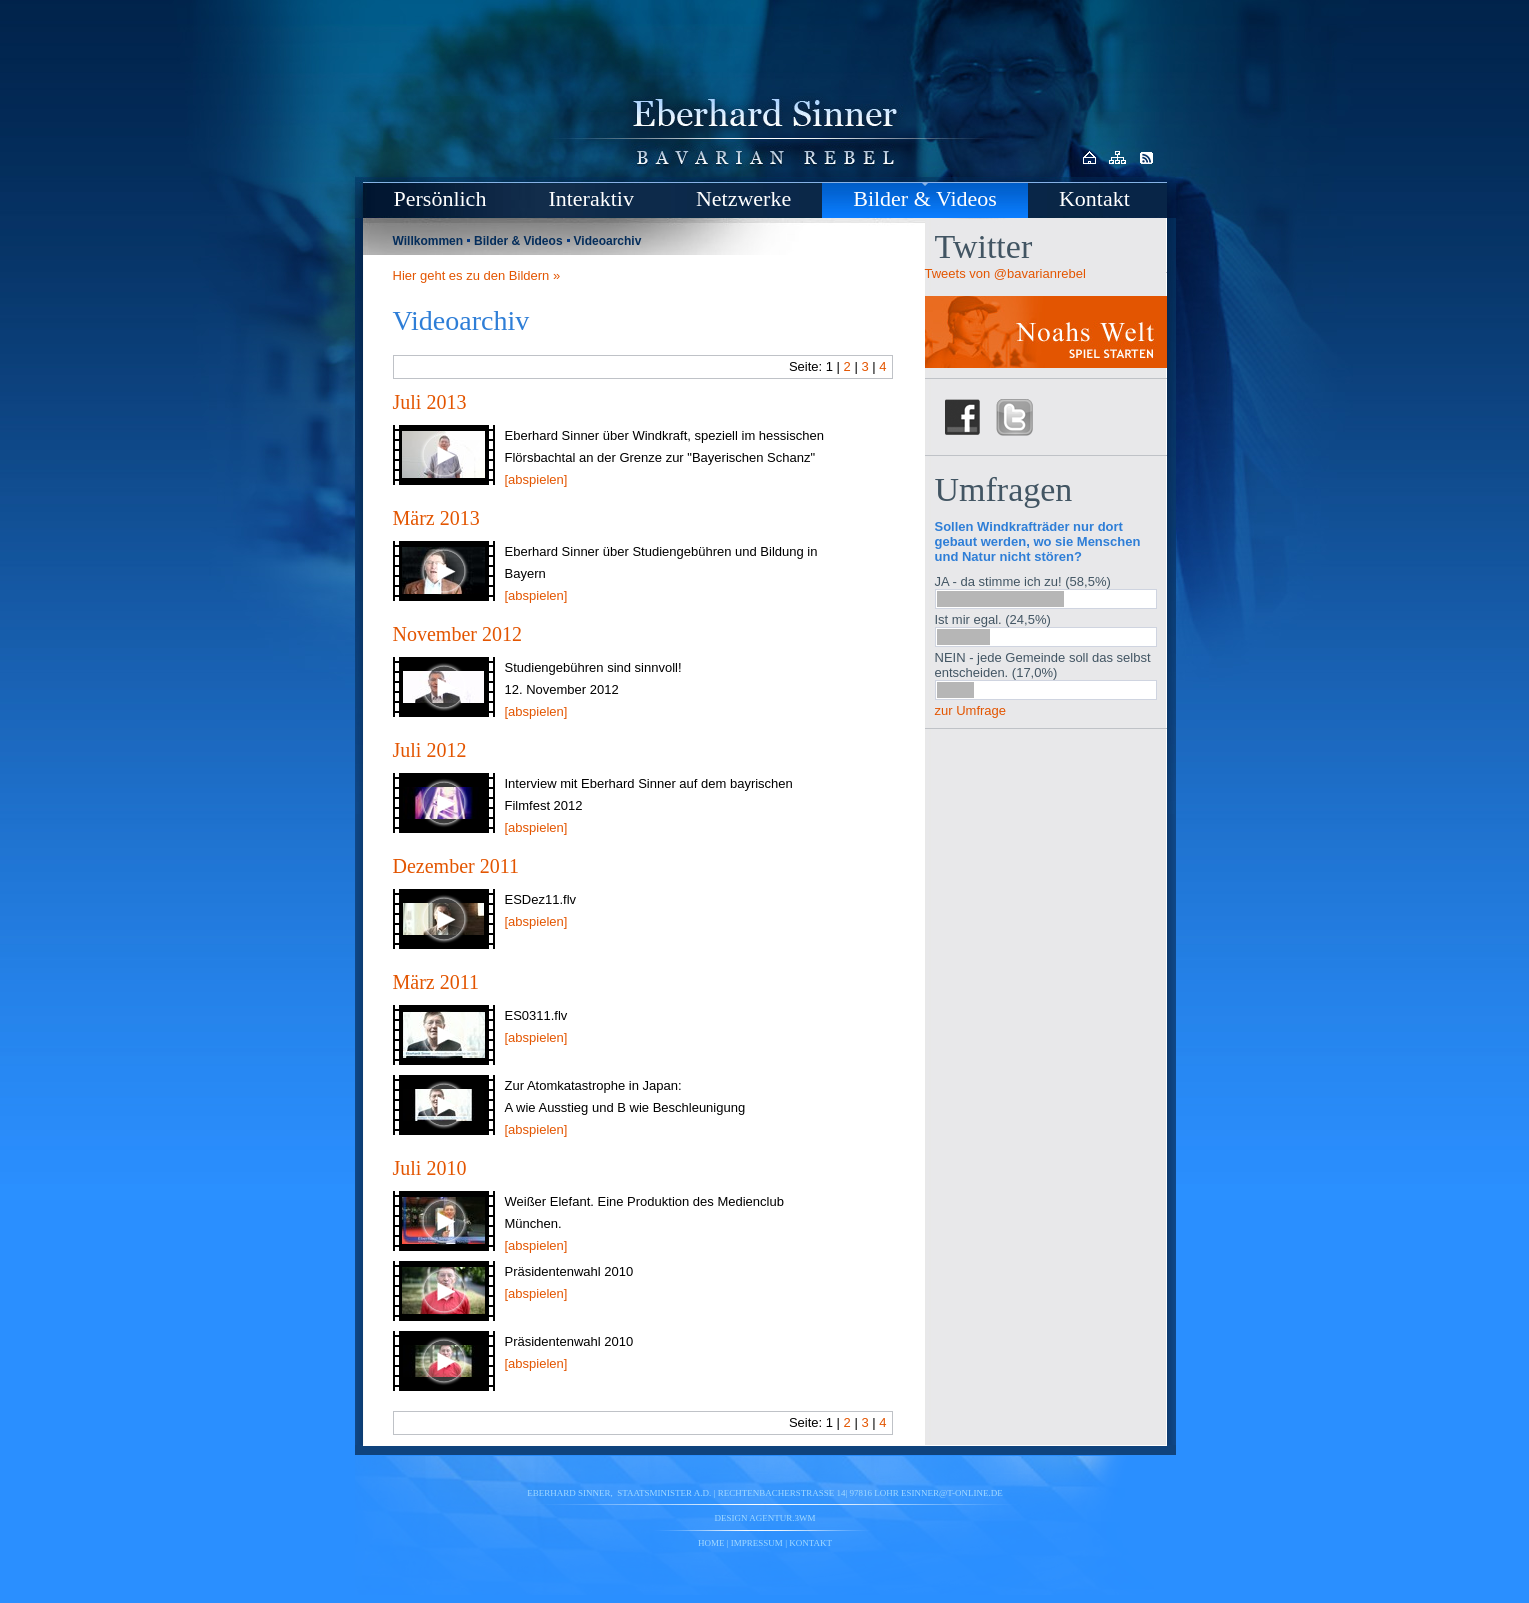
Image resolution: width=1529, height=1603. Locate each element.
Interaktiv (591, 198)
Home (711, 1543)
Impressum (757, 1543)
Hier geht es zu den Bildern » (477, 275)
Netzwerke (743, 198)
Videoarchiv (608, 241)
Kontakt (1094, 198)
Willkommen (428, 241)
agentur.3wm (782, 1518)
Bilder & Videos (925, 198)
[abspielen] (536, 479)
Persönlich (440, 198)
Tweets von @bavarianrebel (1005, 273)
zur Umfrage (971, 710)
